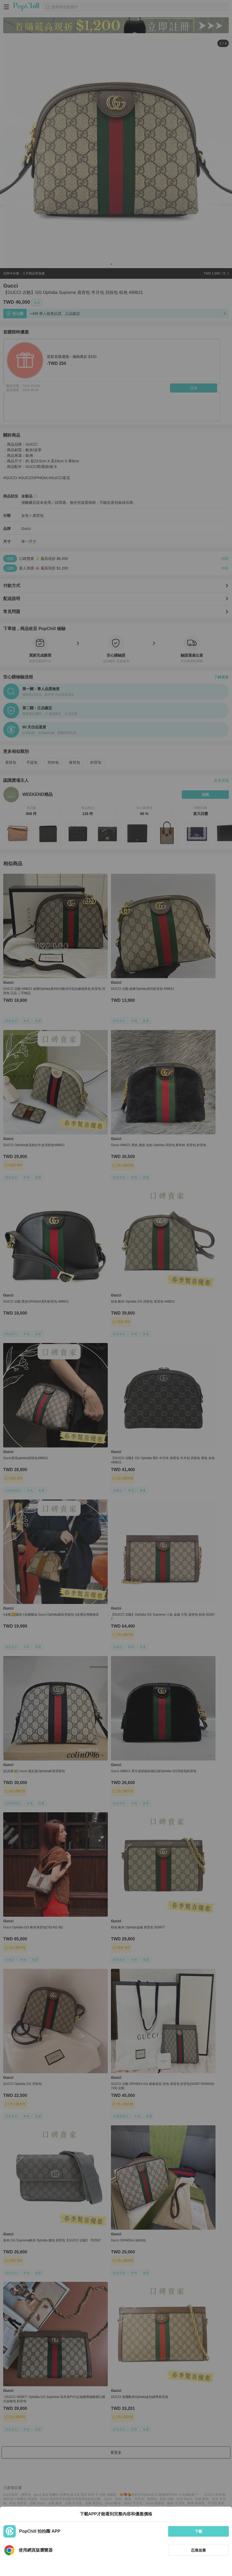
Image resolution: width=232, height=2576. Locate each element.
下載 (198, 2531)
